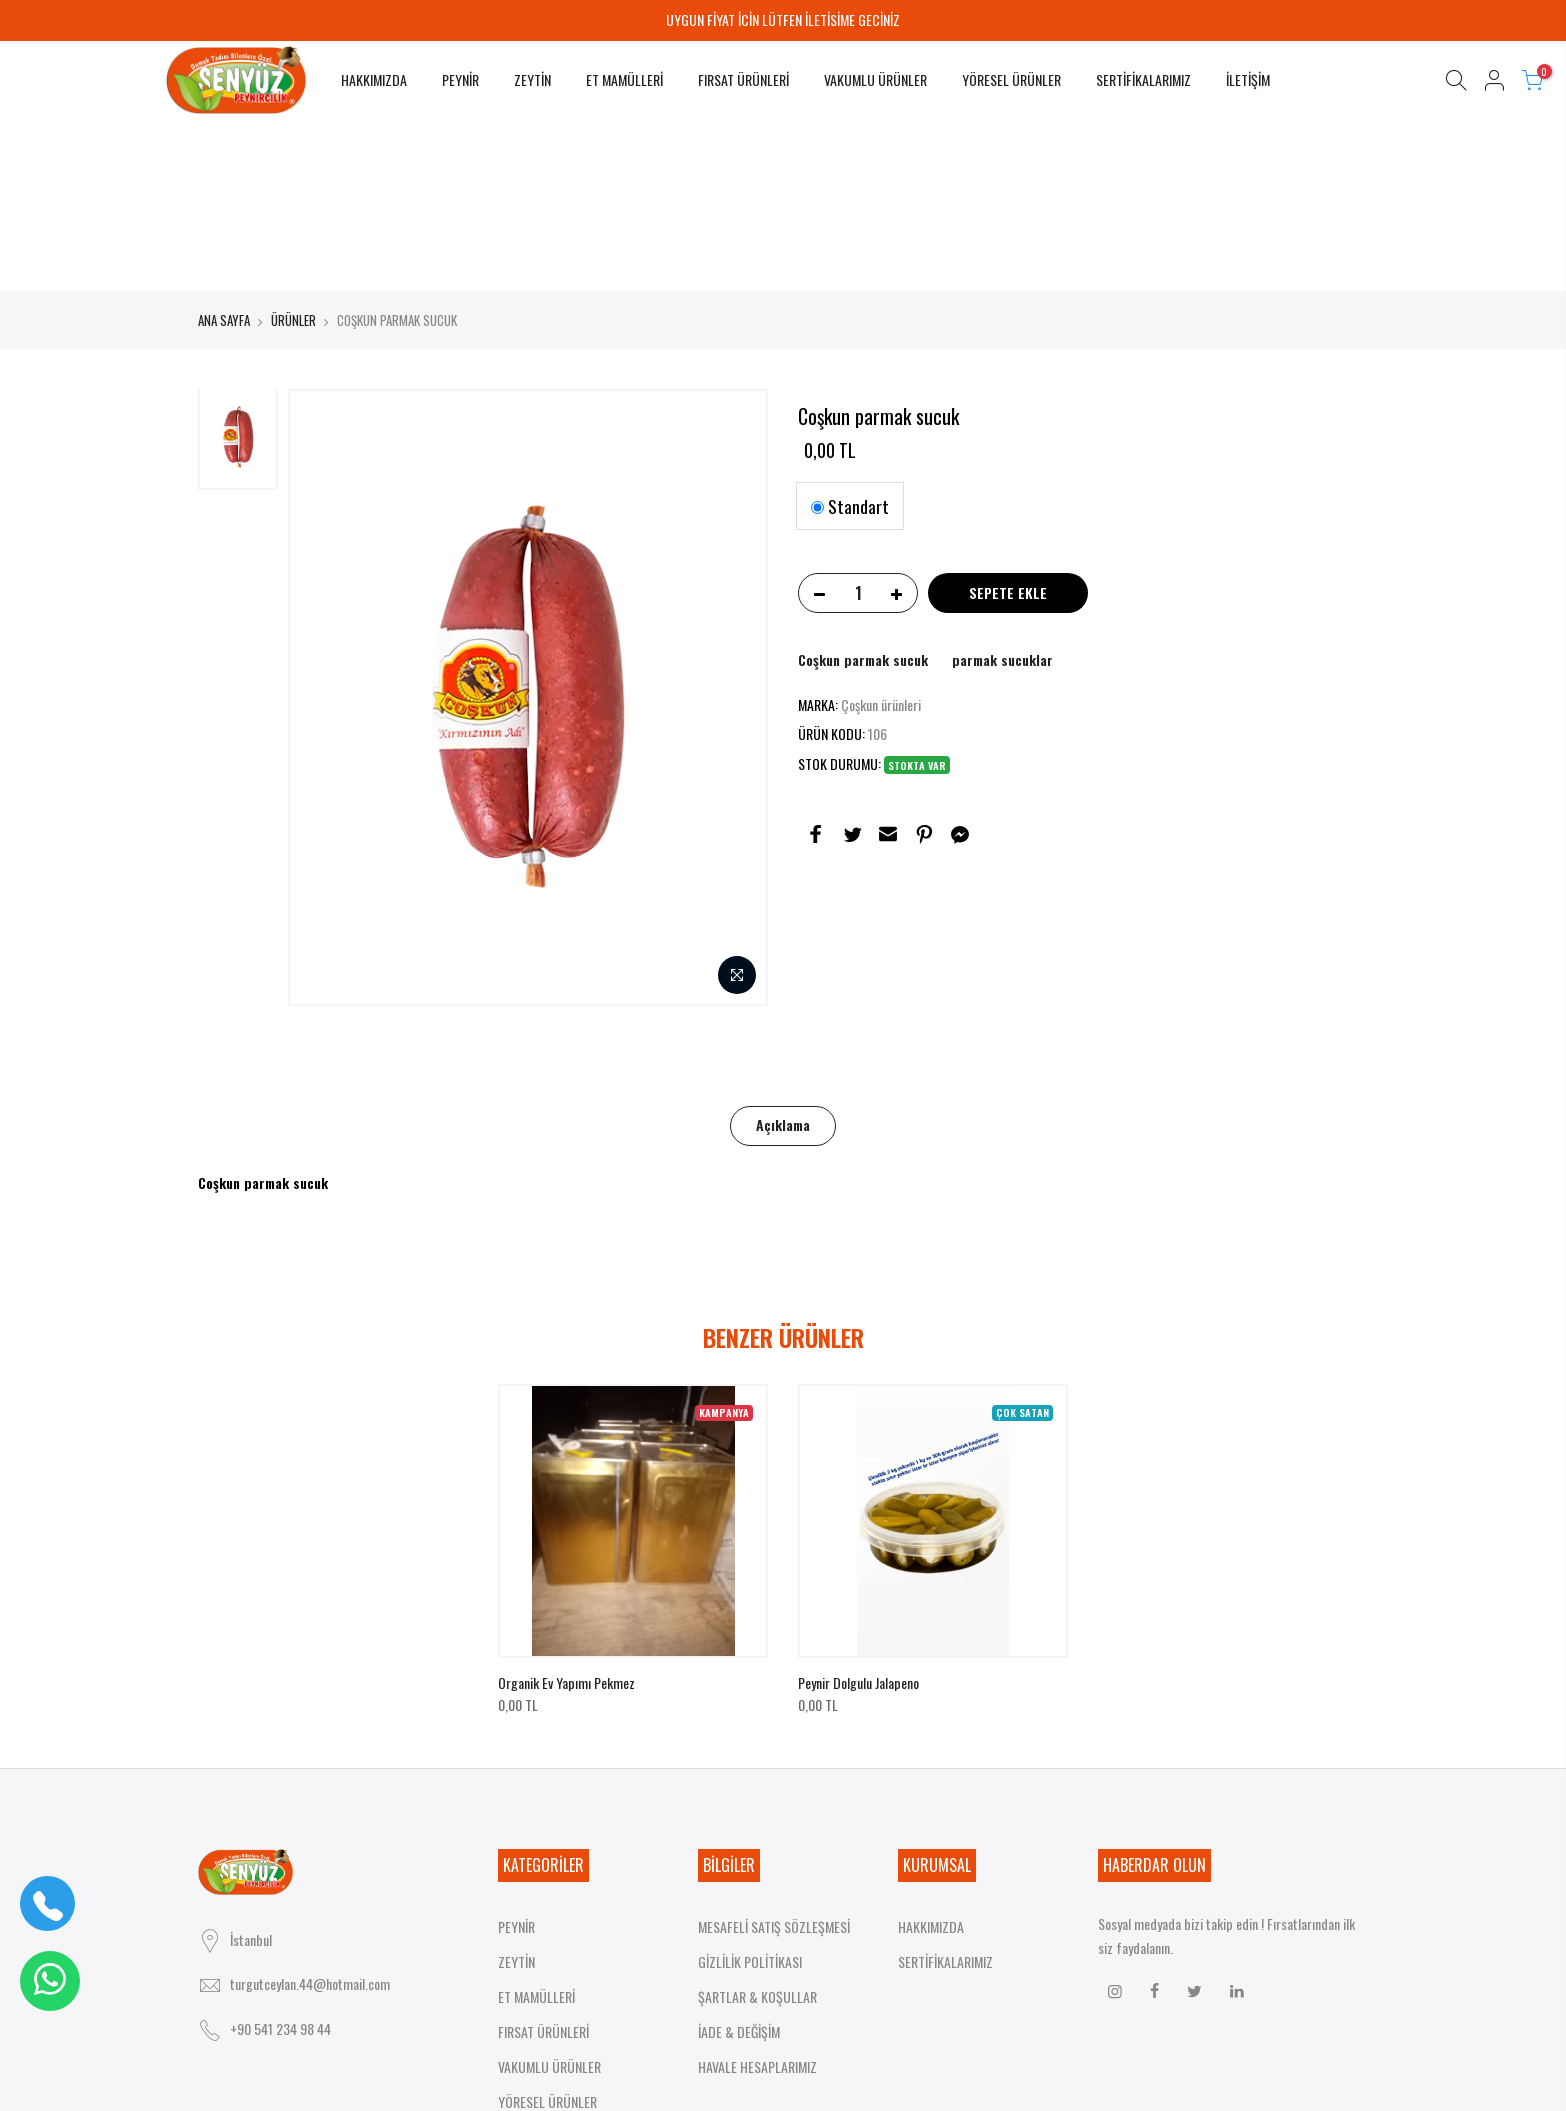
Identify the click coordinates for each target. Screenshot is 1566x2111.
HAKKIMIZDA (374, 79)
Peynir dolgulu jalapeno (858, 1516)
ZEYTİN (532, 79)
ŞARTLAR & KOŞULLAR (757, 1830)
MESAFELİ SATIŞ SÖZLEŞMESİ (774, 1760)
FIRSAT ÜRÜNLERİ (743, 79)
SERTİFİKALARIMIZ (1143, 79)
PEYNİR (460, 79)
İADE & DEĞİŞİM (739, 1865)
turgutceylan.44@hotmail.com (310, 1780)
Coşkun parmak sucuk (863, 493)
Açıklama (783, 958)
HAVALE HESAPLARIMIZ (757, 1900)
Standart (850, 340)
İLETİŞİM (1248, 79)
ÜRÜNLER (293, 154)
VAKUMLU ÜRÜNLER (875, 79)
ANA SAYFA (224, 154)
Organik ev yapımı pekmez (566, 1516)
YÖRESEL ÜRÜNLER (1011, 79)
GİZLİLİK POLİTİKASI (750, 1795)
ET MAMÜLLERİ (624, 79)
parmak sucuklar (1002, 493)
